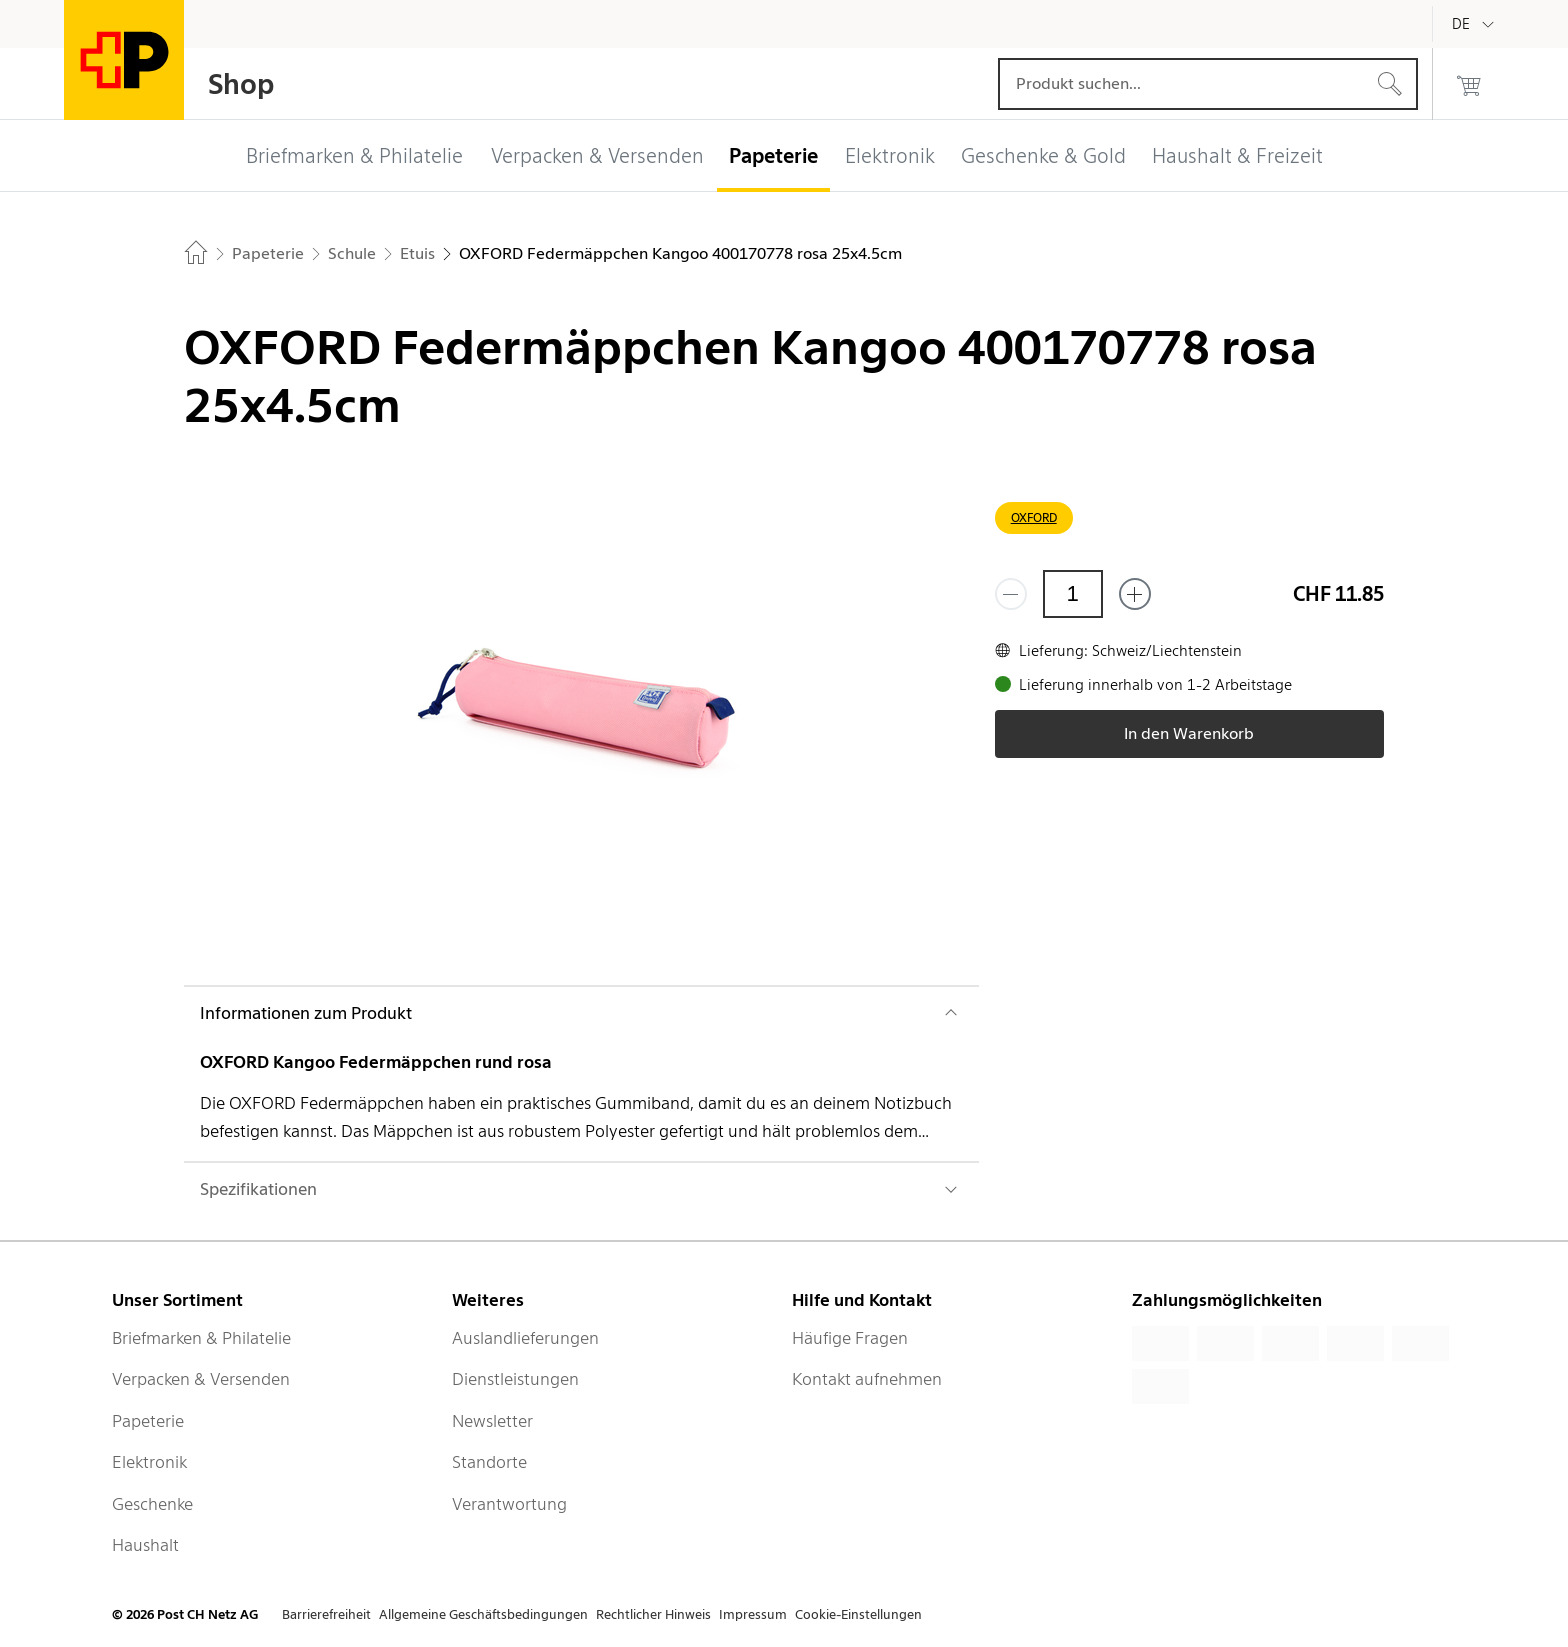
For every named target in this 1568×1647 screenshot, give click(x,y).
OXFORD (1034, 517)
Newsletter (492, 1421)
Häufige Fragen (850, 1338)
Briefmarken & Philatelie (201, 1338)
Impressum (753, 1614)
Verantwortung (509, 1504)
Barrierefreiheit (326, 1614)
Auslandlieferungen (525, 1338)
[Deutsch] (1476, 24)
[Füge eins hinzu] (1135, 594)
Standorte (489, 1462)
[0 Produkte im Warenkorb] (1469, 84)
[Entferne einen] (1011, 594)
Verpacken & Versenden (201, 1379)
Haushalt (145, 1545)
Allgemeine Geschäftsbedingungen (483, 1614)
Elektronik (149, 1462)
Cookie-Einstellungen (858, 1614)
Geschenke (152, 1504)
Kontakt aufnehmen (867, 1379)
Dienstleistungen (515, 1379)
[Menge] (1073, 594)
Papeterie (148, 1421)
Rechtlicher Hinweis (653, 1614)
